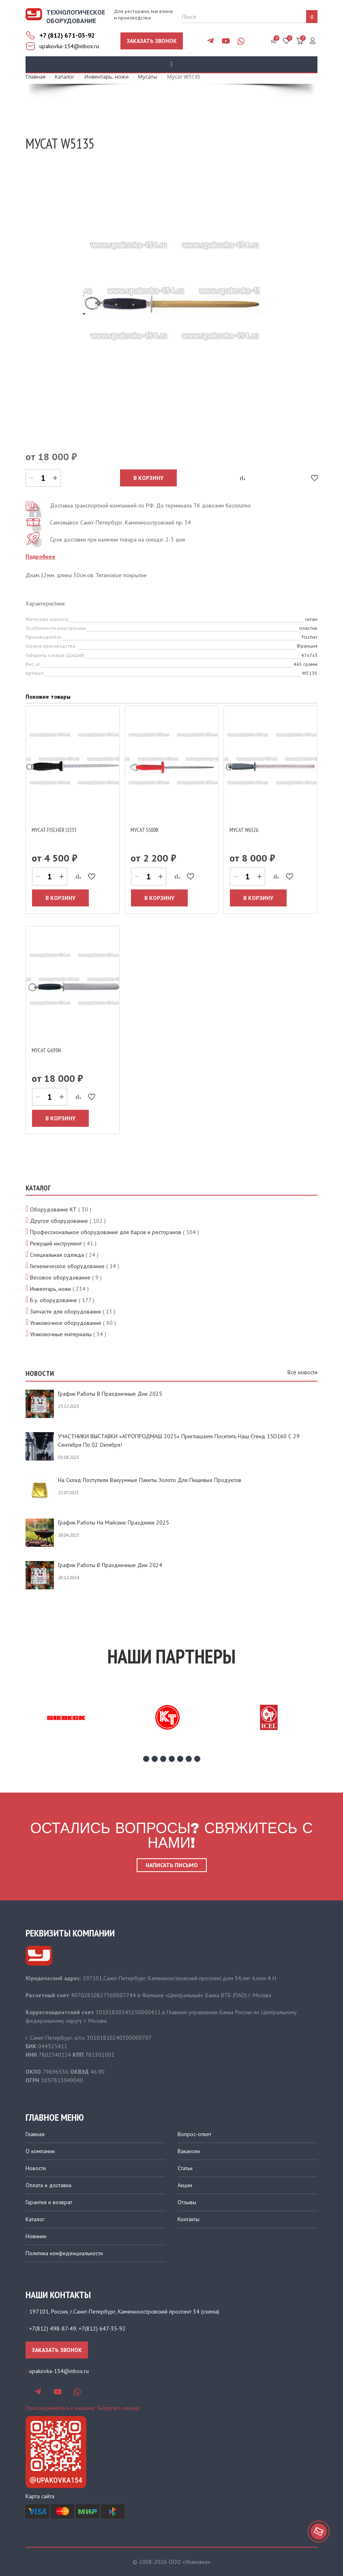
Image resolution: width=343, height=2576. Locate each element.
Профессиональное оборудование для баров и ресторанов (105, 1232)
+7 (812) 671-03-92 (67, 35)
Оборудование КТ (53, 1209)
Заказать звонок (151, 41)
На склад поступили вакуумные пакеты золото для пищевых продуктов (149, 1480)
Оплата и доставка (48, 2185)
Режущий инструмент (56, 1243)
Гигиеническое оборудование (67, 1266)
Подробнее (40, 556)
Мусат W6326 (243, 830)
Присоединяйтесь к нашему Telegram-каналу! (83, 2408)
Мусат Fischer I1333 (54, 830)
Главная (35, 2134)
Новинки (36, 2236)
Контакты (188, 2219)
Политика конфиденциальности (64, 2253)
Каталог (35, 2219)
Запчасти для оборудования (65, 1311)
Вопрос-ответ (194, 2134)
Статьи (185, 2168)
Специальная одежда (57, 1254)
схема (210, 2311)
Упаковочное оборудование (65, 1322)
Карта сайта (40, 2496)
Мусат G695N (46, 1050)
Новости (36, 2168)
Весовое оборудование (60, 1277)
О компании (40, 2151)
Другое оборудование (59, 1220)
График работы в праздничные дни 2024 (110, 1565)
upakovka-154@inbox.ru (69, 46)
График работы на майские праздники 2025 (113, 1522)
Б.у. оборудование (53, 1300)
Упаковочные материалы (61, 1334)
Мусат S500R (145, 830)
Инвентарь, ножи (50, 1288)
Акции (185, 2185)
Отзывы (187, 2202)
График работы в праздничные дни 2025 (110, 1393)
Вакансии (189, 2151)
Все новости (302, 1372)
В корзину (148, 478)
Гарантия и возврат (49, 2202)
